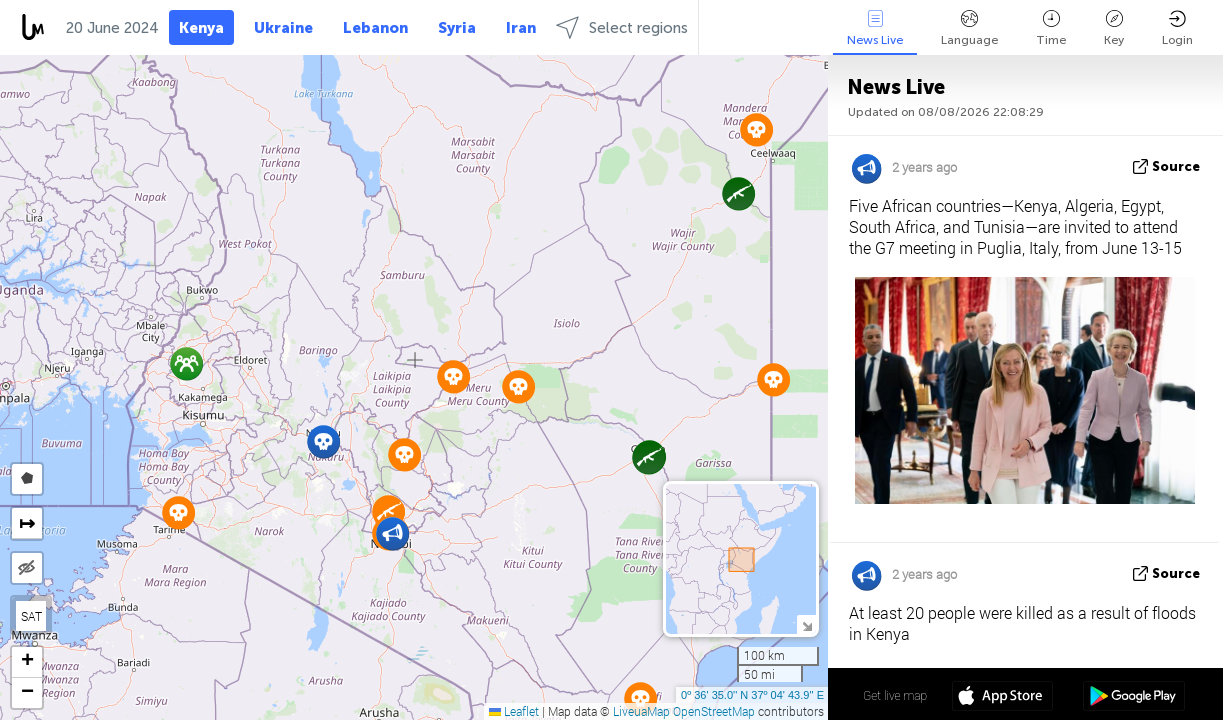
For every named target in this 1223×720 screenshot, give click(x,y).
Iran (521, 28)
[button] (323, 441)
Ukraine (283, 28)
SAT (31, 616)
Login (1177, 28)
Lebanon (375, 28)
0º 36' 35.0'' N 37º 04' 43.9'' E (752, 695)
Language (969, 28)
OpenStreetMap (714, 711)
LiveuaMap (641, 711)
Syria (457, 28)
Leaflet (514, 711)
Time (1051, 28)
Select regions (622, 27)
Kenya (201, 28)
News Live (875, 28)
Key (1114, 28)
